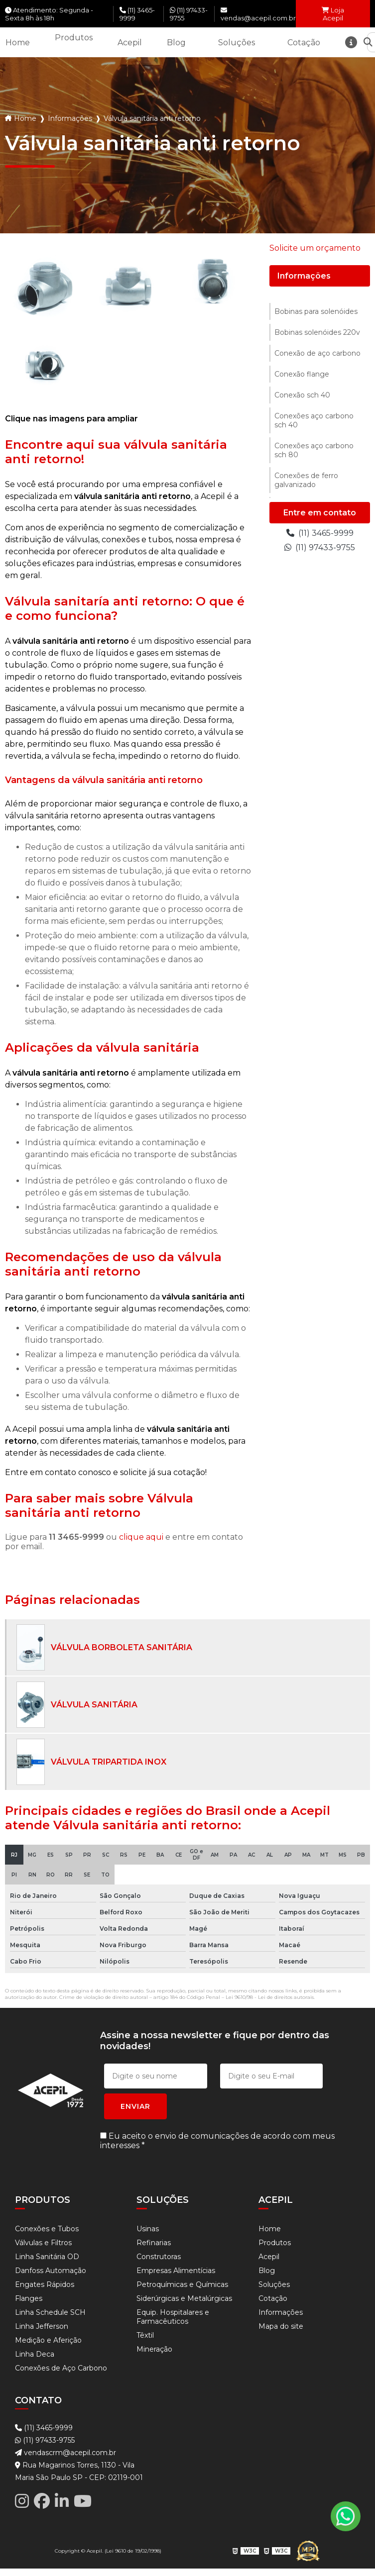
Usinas (147, 2228)
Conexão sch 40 (302, 395)
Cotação (303, 42)
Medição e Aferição (48, 2340)
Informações (70, 118)
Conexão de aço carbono (317, 353)
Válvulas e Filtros (43, 2242)
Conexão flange (301, 374)
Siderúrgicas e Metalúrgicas (184, 2298)
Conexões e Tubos (47, 2228)
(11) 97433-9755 (189, 14)
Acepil (130, 42)
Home (17, 42)
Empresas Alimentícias (175, 2270)
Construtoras (158, 2256)
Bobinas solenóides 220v (317, 332)
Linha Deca (34, 2354)
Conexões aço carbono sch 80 (314, 450)
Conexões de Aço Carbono (61, 2368)
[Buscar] (368, 42)
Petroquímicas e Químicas (182, 2284)
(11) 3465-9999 (137, 14)
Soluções (236, 42)
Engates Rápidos (44, 2284)
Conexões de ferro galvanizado (306, 480)
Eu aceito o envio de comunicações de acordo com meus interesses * (217, 2140)
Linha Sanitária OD (47, 2256)
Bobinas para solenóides (316, 311)
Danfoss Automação (50, 2270)
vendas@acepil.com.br (258, 14)
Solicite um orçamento (315, 248)
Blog (176, 42)
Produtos (74, 37)
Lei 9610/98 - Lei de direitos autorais (270, 1997)
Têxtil (145, 2335)
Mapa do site (280, 2326)
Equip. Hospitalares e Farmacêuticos (172, 2317)
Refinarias (153, 2242)
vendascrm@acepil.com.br (65, 2452)
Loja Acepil (333, 14)
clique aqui (141, 1537)
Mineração (154, 2349)
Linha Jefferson (41, 2326)
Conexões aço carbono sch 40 (314, 420)
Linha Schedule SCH (50, 2312)
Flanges (28, 2298)
